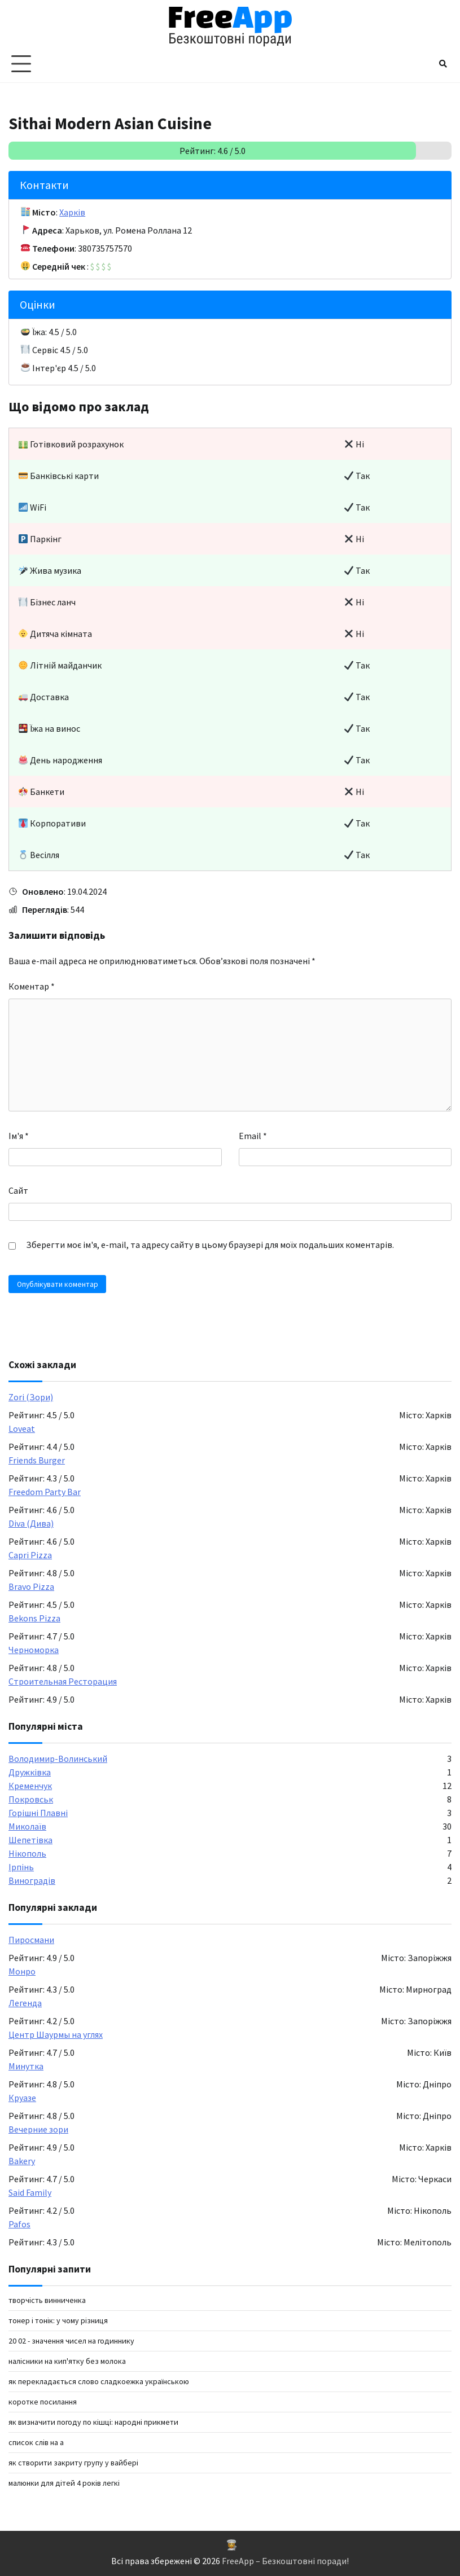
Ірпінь (21, 1866)
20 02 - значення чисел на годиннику (71, 2341)
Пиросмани (31, 1939)
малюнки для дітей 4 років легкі (64, 2483)
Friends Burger (36, 1460)
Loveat (21, 1428)
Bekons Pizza (34, 1618)
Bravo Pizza (31, 1586)
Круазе (22, 2097)
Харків (72, 212)
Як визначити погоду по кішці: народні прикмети (93, 2422)
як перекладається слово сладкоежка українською (98, 2381)
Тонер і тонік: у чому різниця (58, 2320)
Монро (22, 1971)
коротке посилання (42, 2402)
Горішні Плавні (38, 1812)
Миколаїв (27, 1826)
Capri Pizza (30, 1554)
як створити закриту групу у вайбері (73, 2463)
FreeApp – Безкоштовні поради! (285, 2560)
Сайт (18, 1190)
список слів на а (36, 2442)
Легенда (25, 2002)
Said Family (29, 2192)
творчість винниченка (47, 2300)
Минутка (25, 2066)
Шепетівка (30, 1839)
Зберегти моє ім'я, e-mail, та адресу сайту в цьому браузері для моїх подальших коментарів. (210, 1244)
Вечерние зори (38, 2129)
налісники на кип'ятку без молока (67, 2361)
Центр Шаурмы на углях (55, 2034)
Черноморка (33, 1649)
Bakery (21, 2160)
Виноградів (31, 1880)
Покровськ (30, 1799)
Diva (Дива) (31, 1523)
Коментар (31, 986)
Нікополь (27, 1853)
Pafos (19, 2224)
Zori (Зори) (30, 1397)
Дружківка (29, 1772)
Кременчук (30, 1785)
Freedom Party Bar (44, 1491)
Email (253, 1135)
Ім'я (18, 1135)
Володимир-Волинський (57, 1758)
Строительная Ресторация (62, 1681)
